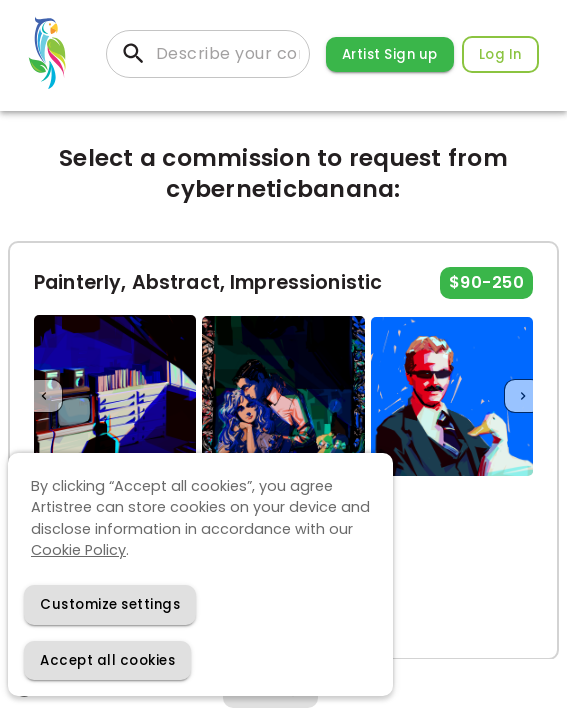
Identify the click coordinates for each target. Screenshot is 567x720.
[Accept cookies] (107, 660)
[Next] (523, 397)
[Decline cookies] (110, 604)
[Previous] (44, 397)
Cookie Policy (78, 550)
